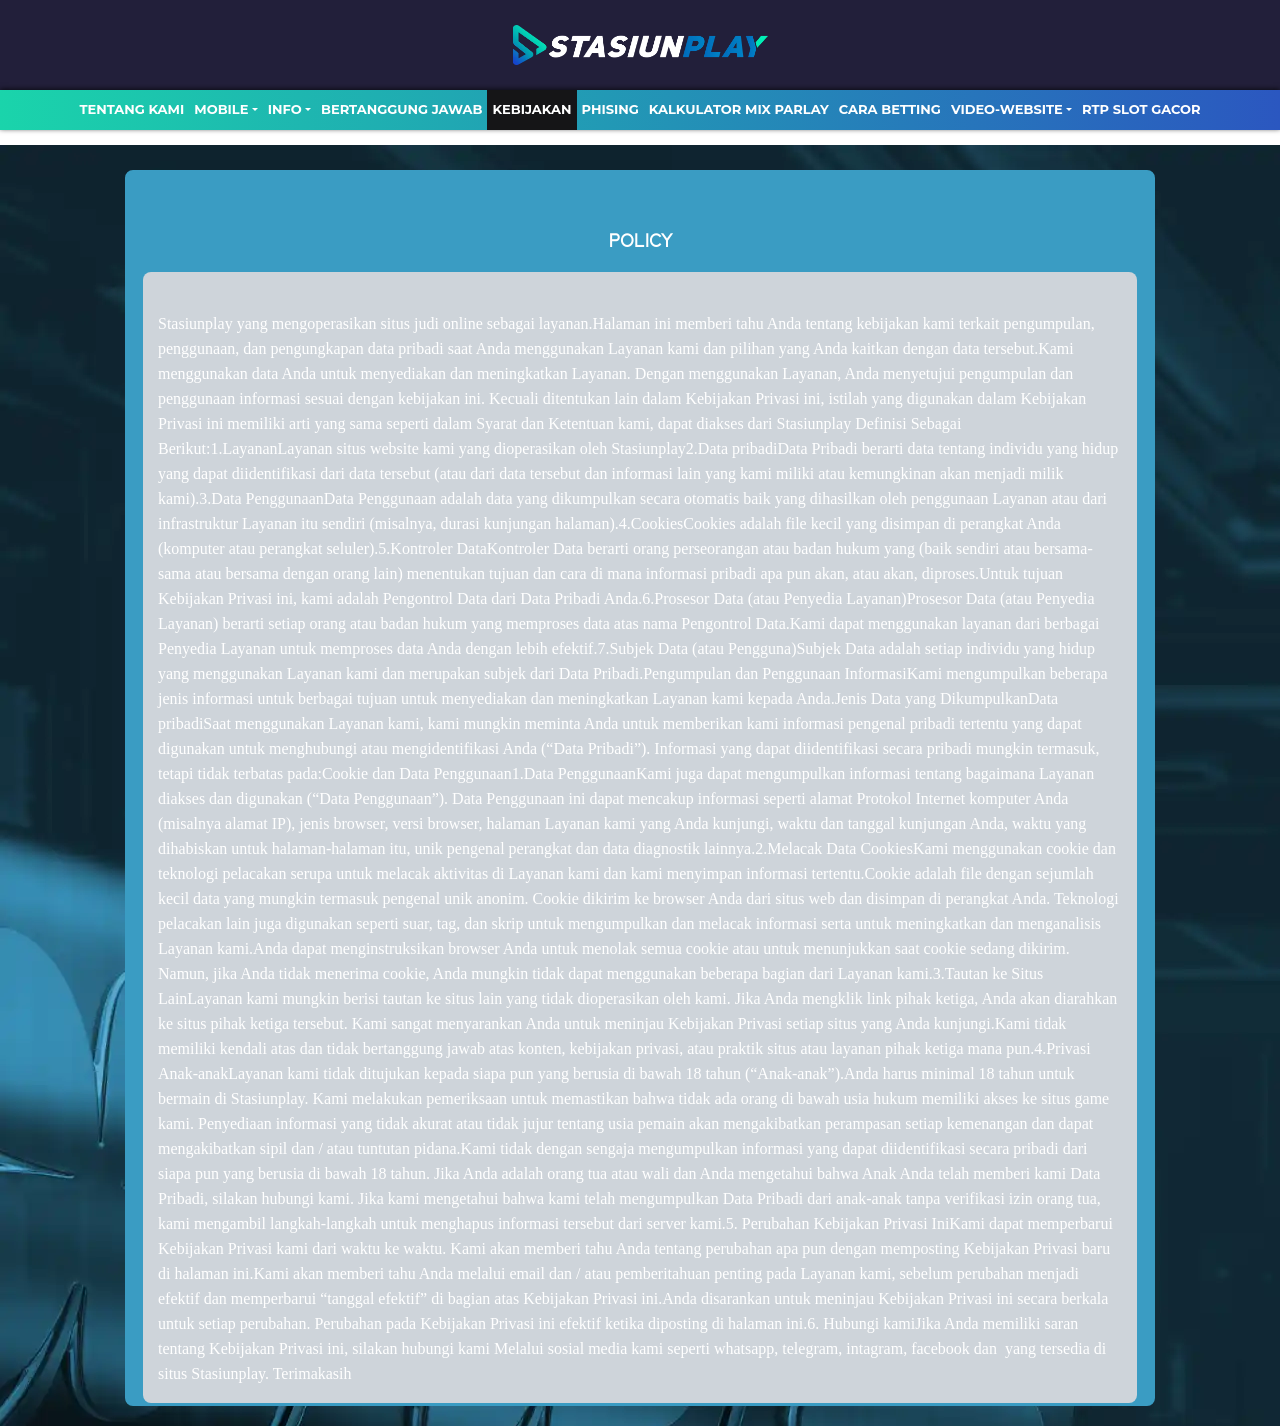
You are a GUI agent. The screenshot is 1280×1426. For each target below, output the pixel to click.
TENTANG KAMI (131, 109)
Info (285, 109)
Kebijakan (531, 109)
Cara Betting (890, 109)
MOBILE (221, 109)
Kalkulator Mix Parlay (739, 109)
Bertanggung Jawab (401, 109)
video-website (1007, 109)
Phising (610, 109)
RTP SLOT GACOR (1141, 109)
